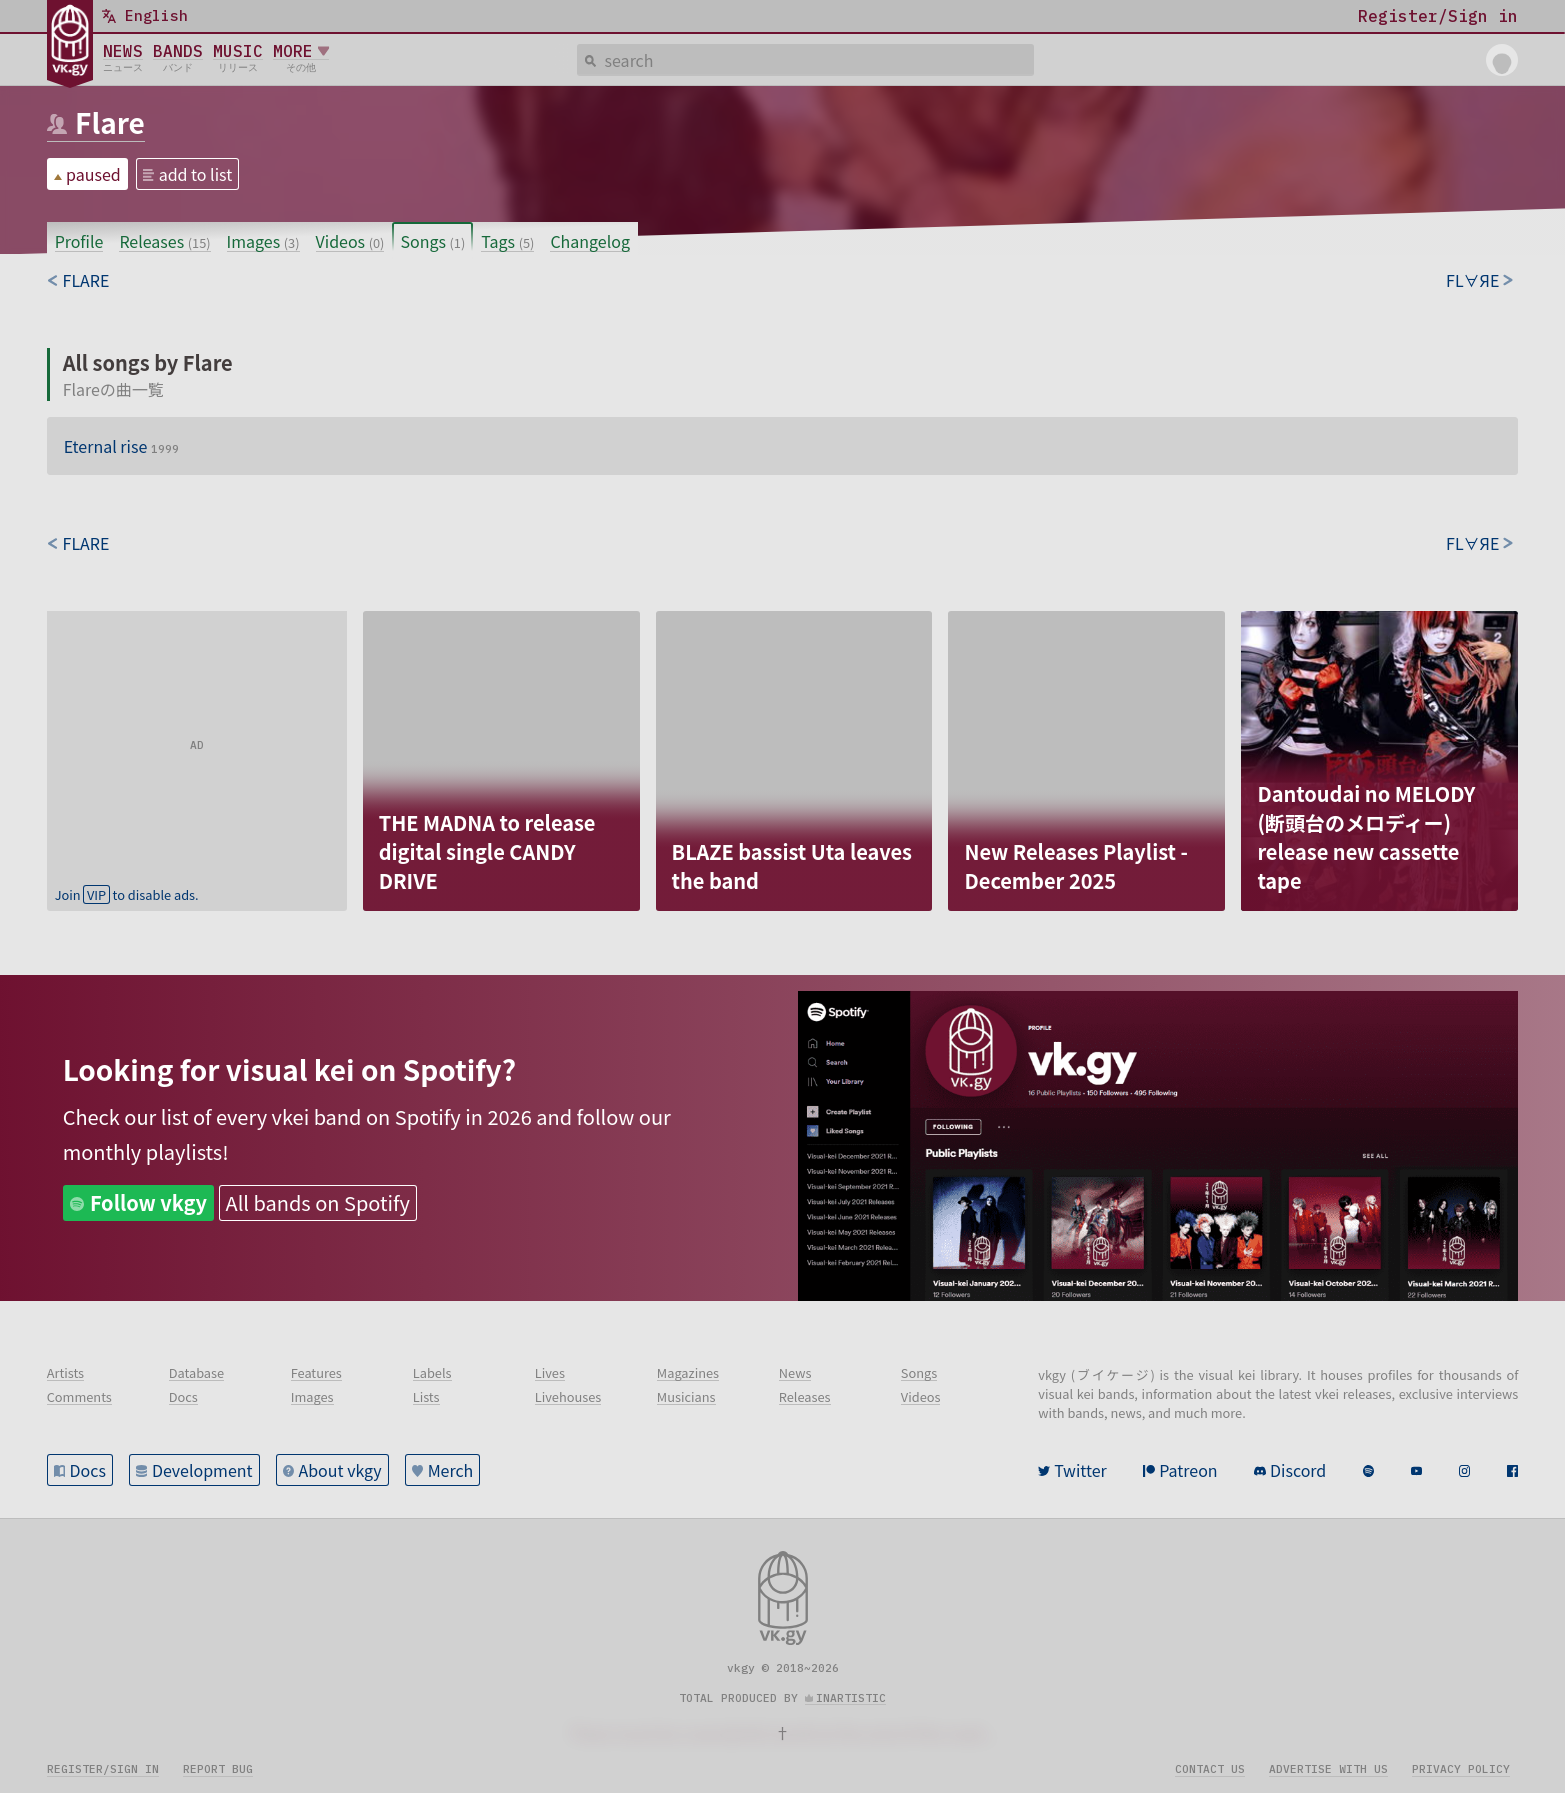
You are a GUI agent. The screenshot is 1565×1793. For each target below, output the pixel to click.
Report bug (218, 1769)
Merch (451, 1470)
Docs (88, 1470)
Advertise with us (1328, 1769)
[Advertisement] (197, 736)
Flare (110, 122)
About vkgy (340, 1470)
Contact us (1210, 1769)
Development (202, 1470)
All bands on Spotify (318, 1202)
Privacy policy (1461, 1769)
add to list (196, 174)
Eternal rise (121, 446)
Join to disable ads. (127, 894)
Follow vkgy (148, 1202)
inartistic (851, 1698)
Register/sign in (103, 1769)
